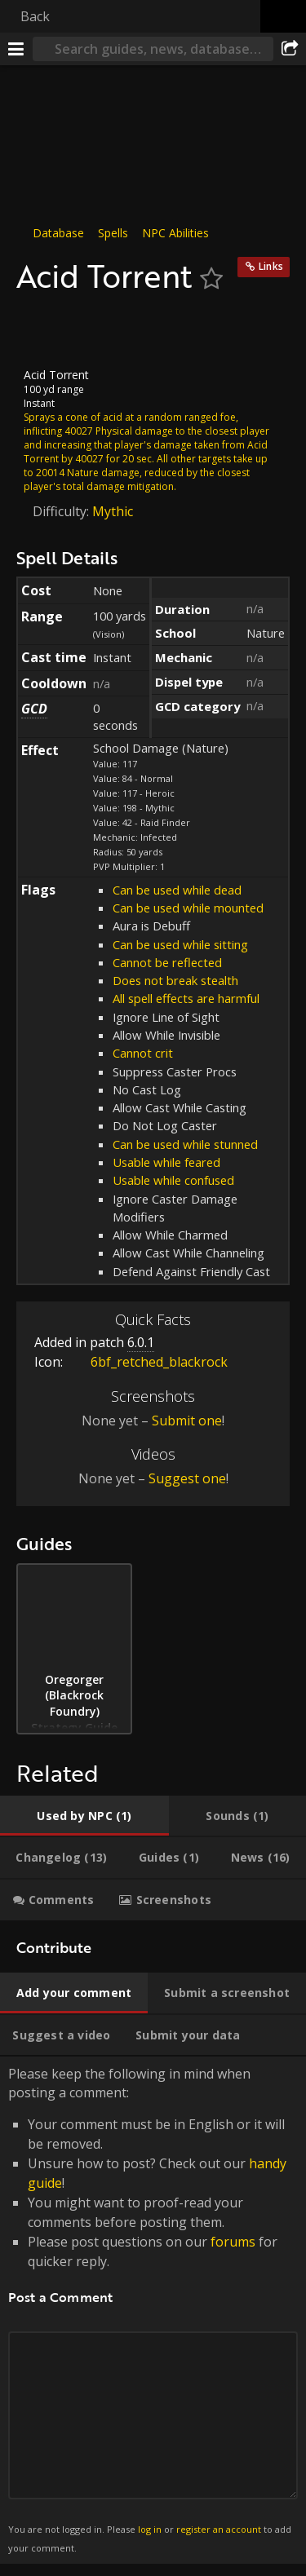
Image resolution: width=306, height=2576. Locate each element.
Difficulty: (62, 510)
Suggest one (187, 1478)
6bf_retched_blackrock (147, 1362)
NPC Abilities (175, 233)
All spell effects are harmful (186, 998)
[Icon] (44, 331)
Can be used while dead (177, 889)
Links (271, 266)
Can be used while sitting (180, 944)
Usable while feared (166, 1162)
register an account (218, 2529)
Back (35, 16)
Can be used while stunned (185, 1144)
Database (58, 233)
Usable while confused (173, 1180)
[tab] (84, 1816)
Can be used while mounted (188, 907)
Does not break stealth (175, 980)
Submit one (187, 1420)
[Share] (289, 49)
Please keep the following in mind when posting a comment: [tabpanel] (153, 2310)
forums (233, 2242)
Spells (113, 233)
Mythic (112, 510)
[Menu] (16, 49)
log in (150, 2529)
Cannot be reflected (167, 962)
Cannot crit (143, 1053)
